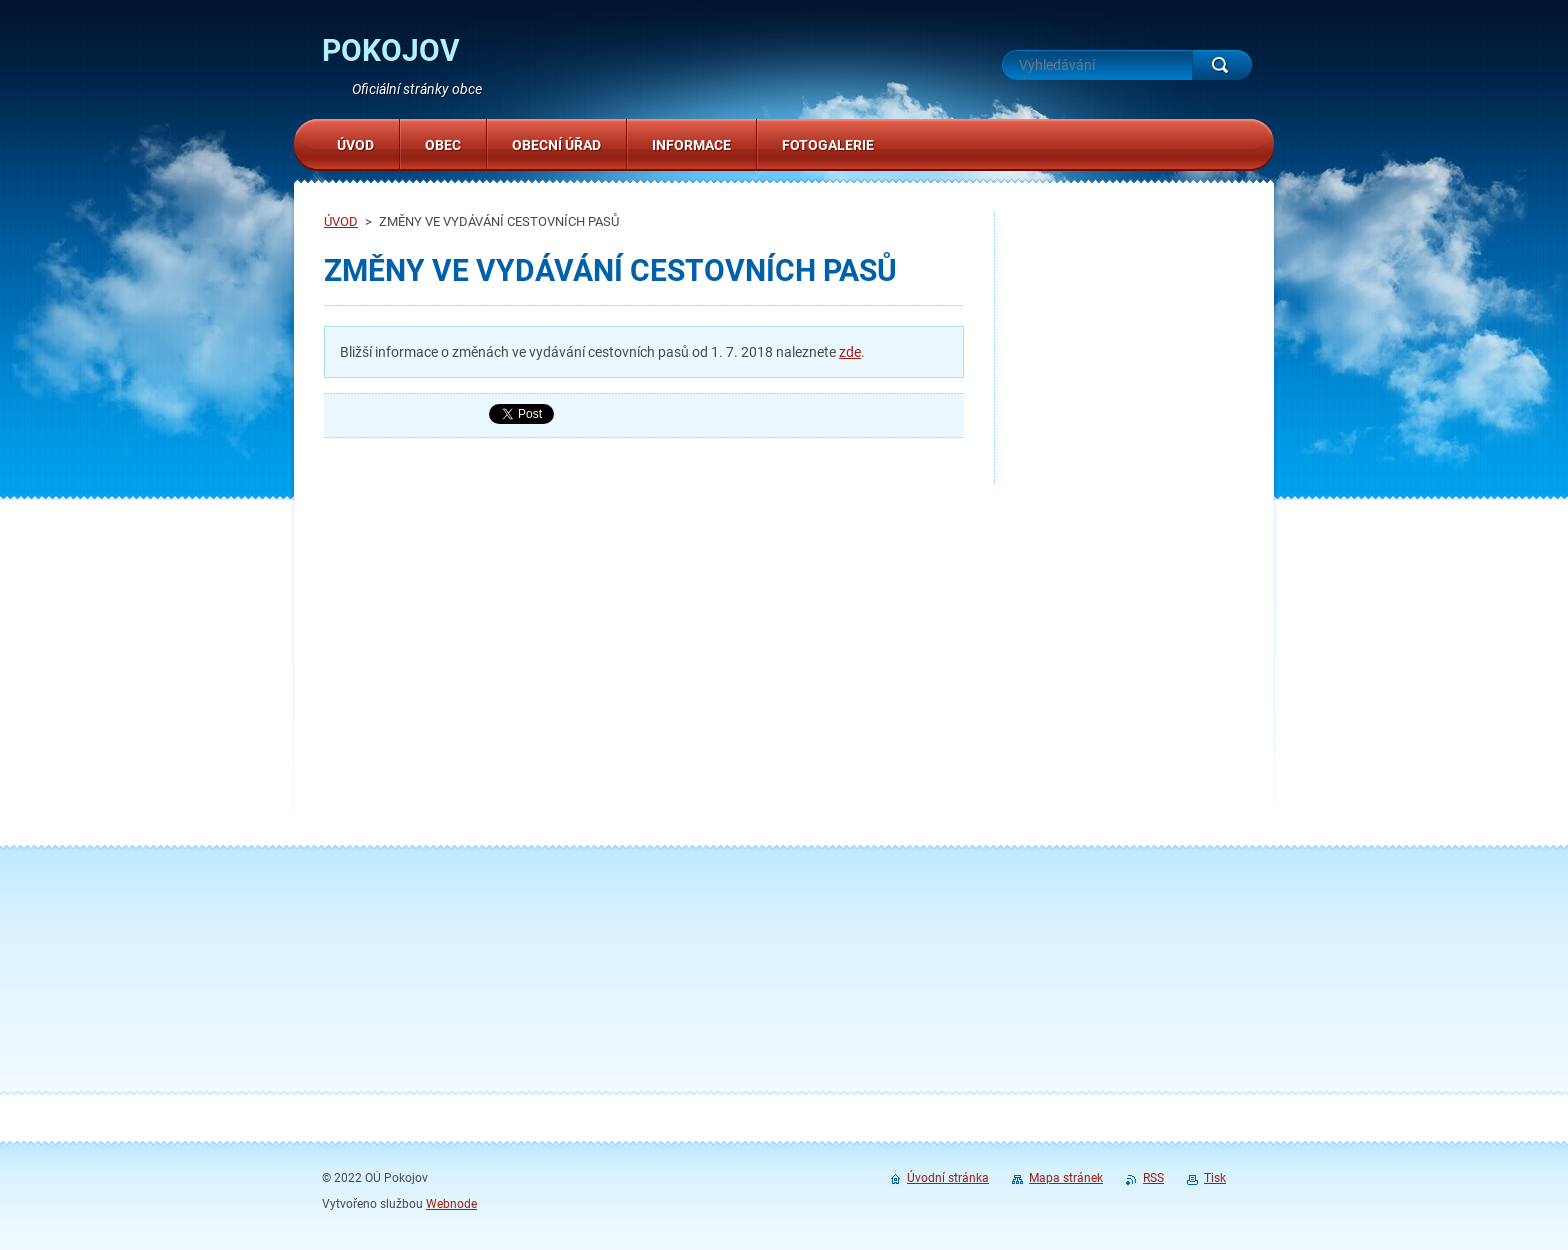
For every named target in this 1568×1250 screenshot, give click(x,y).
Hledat (1222, 65)
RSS (1153, 1178)
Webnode (451, 1204)
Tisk (1215, 1178)
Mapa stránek (1066, 1178)
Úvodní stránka (948, 1178)
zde (850, 352)
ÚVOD (341, 221)
